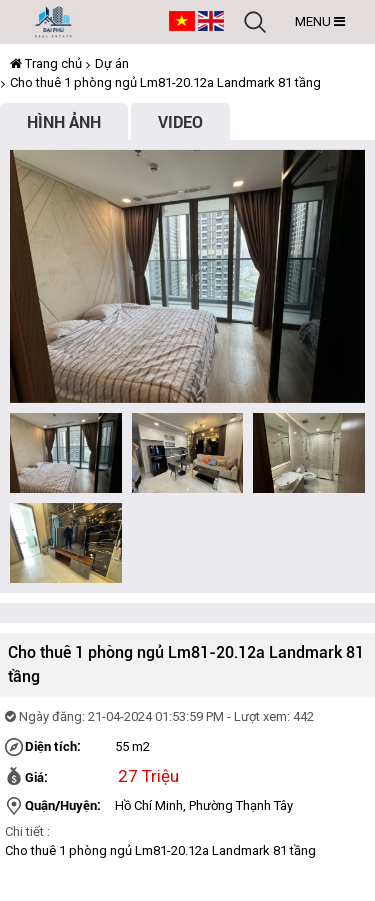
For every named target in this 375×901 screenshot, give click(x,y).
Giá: (36, 777)
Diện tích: (53, 746)
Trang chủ (46, 63)
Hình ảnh (64, 121)
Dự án (112, 63)
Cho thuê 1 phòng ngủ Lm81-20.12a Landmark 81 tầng (165, 82)
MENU (320, 21)
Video (180, 121)
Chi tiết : (27, 831)
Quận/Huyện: (63, 805)
